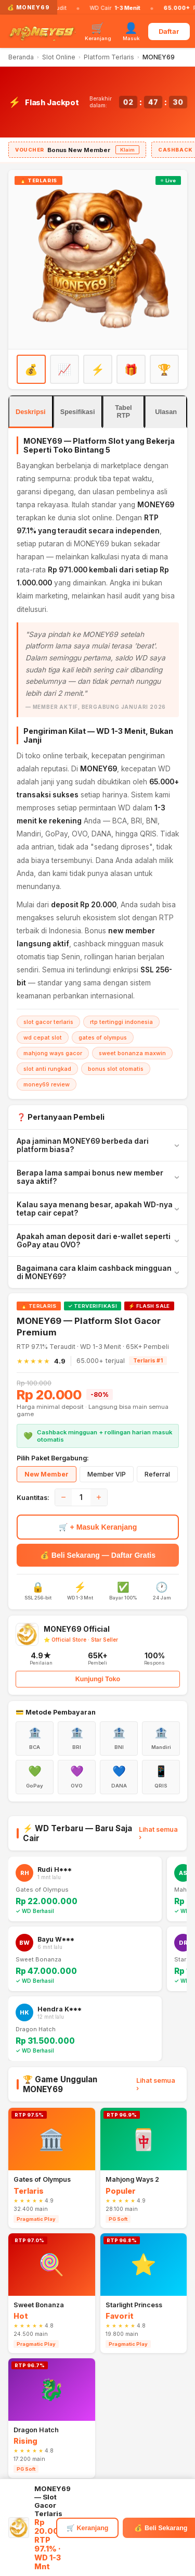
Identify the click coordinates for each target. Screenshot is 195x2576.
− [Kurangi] (63, 1497)
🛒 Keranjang (87, 2528)
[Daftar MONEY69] (98, 259)
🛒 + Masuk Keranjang (98, 1527)
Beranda (21, 57)
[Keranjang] (98, 31)
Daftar (169, 31)
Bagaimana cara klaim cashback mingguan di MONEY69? (94, 1272)
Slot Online (58, 57)
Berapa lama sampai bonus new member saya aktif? (90, 1177)
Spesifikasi (77, 412)
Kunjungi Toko (97, 1679)
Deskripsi (31, 412)
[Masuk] (131, 31)
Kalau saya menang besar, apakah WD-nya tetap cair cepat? (95, 1209)
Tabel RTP (123, 411)
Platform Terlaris (109, 57)
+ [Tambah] (98, 1497)
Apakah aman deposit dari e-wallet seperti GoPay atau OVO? (94, 1240)
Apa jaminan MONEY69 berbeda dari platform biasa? (83, 1145)
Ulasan (166, 412)
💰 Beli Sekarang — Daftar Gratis (97, 1555)
